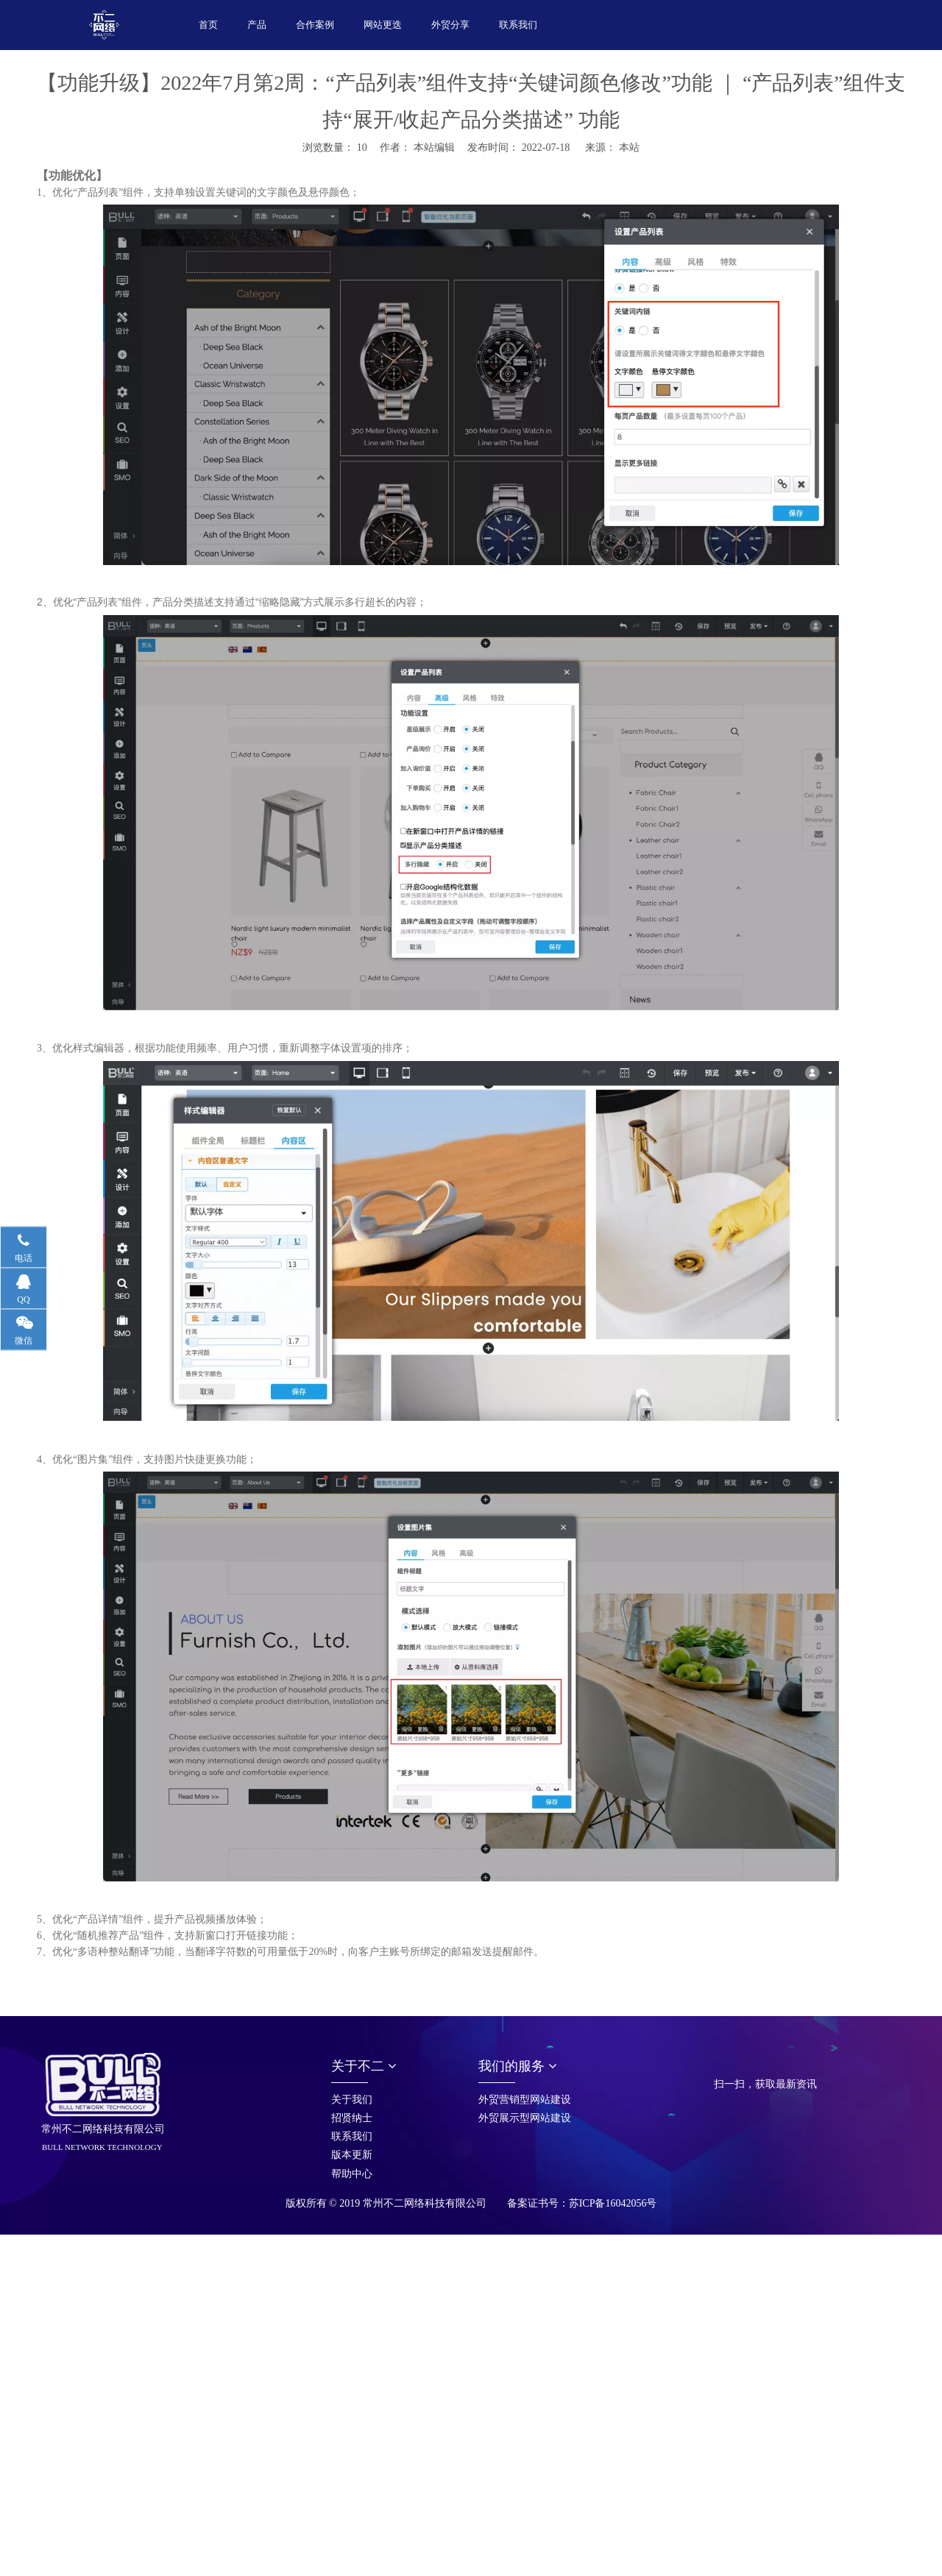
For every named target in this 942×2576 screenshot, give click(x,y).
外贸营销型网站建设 (524, 2099)
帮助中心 (351, 2173)
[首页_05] (725, 2064)
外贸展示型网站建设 (524, 2117)
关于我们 (351, 2099)
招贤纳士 (351, 2117)
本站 (629, 147)
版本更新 (351, 2154)
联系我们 (351, 2136)
